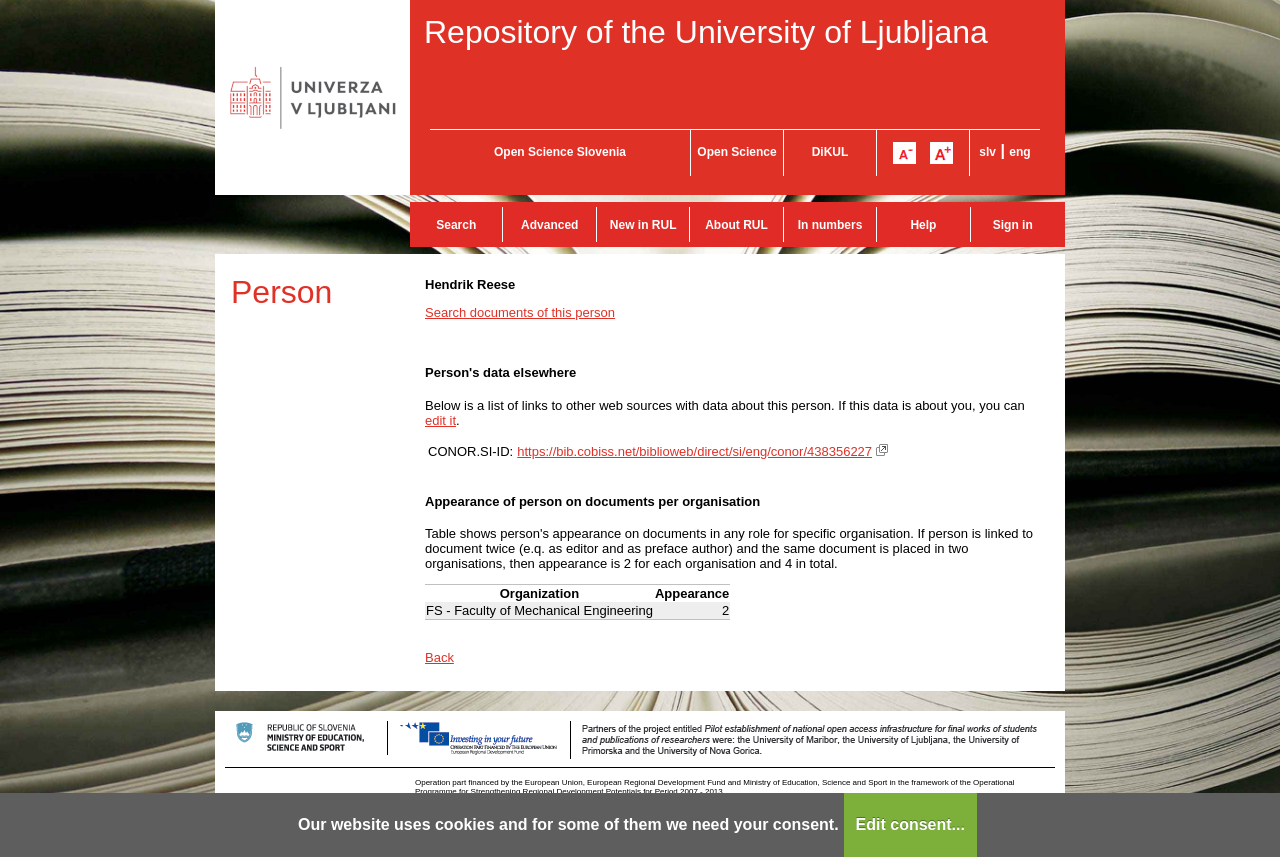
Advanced (549, 225)
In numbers (830, 225)
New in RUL (643, 225)
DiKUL (830, 152)
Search (456, 225)
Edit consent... (910, 824)
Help (923, 225)
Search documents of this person (520, 312)
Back (439, 657)
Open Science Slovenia (560, 152)
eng (1019, 152)
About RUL (736, 225)
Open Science (736, 152)
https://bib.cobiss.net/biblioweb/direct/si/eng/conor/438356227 (694, 451)
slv (987, 152)
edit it (440, 420)
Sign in (1013, 225)
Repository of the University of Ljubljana (706, 32)
